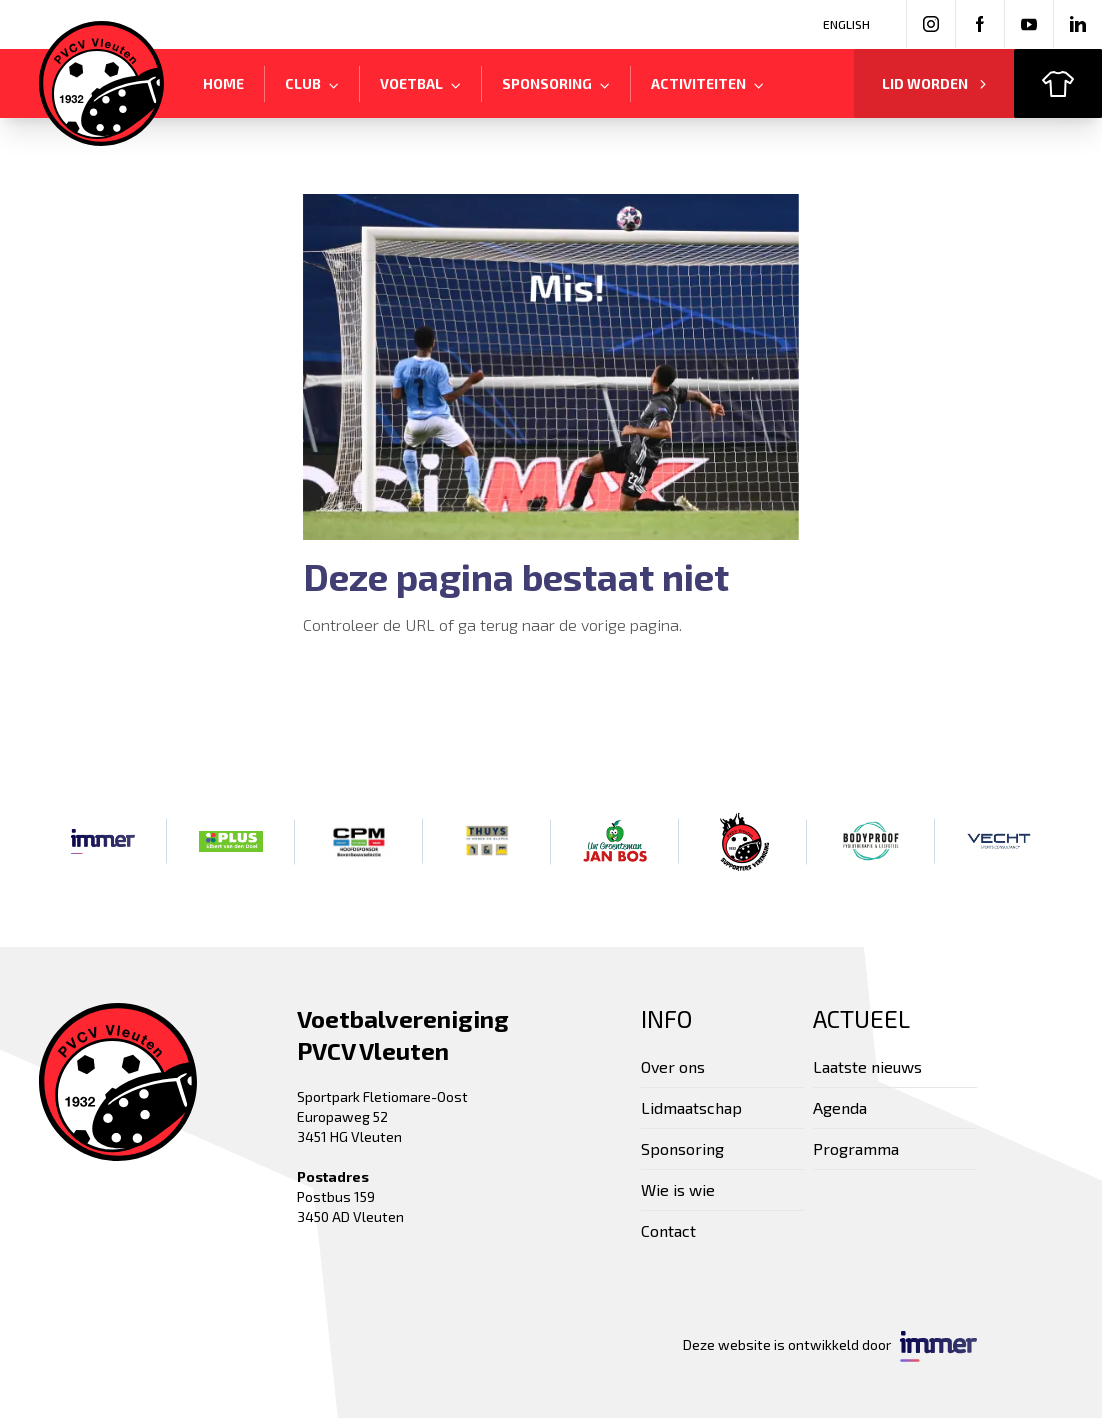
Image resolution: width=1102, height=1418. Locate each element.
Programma (856, 1148)
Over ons (673, 1066)
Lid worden (934, 83)
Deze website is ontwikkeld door (830, 1346)
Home (223, 83)
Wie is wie (678, 1189)
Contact (668, 1230)
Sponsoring (682, 1148)
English (846, 24)
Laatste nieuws (867, 1066)
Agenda (840, 1107)
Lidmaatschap (691, 1107)
